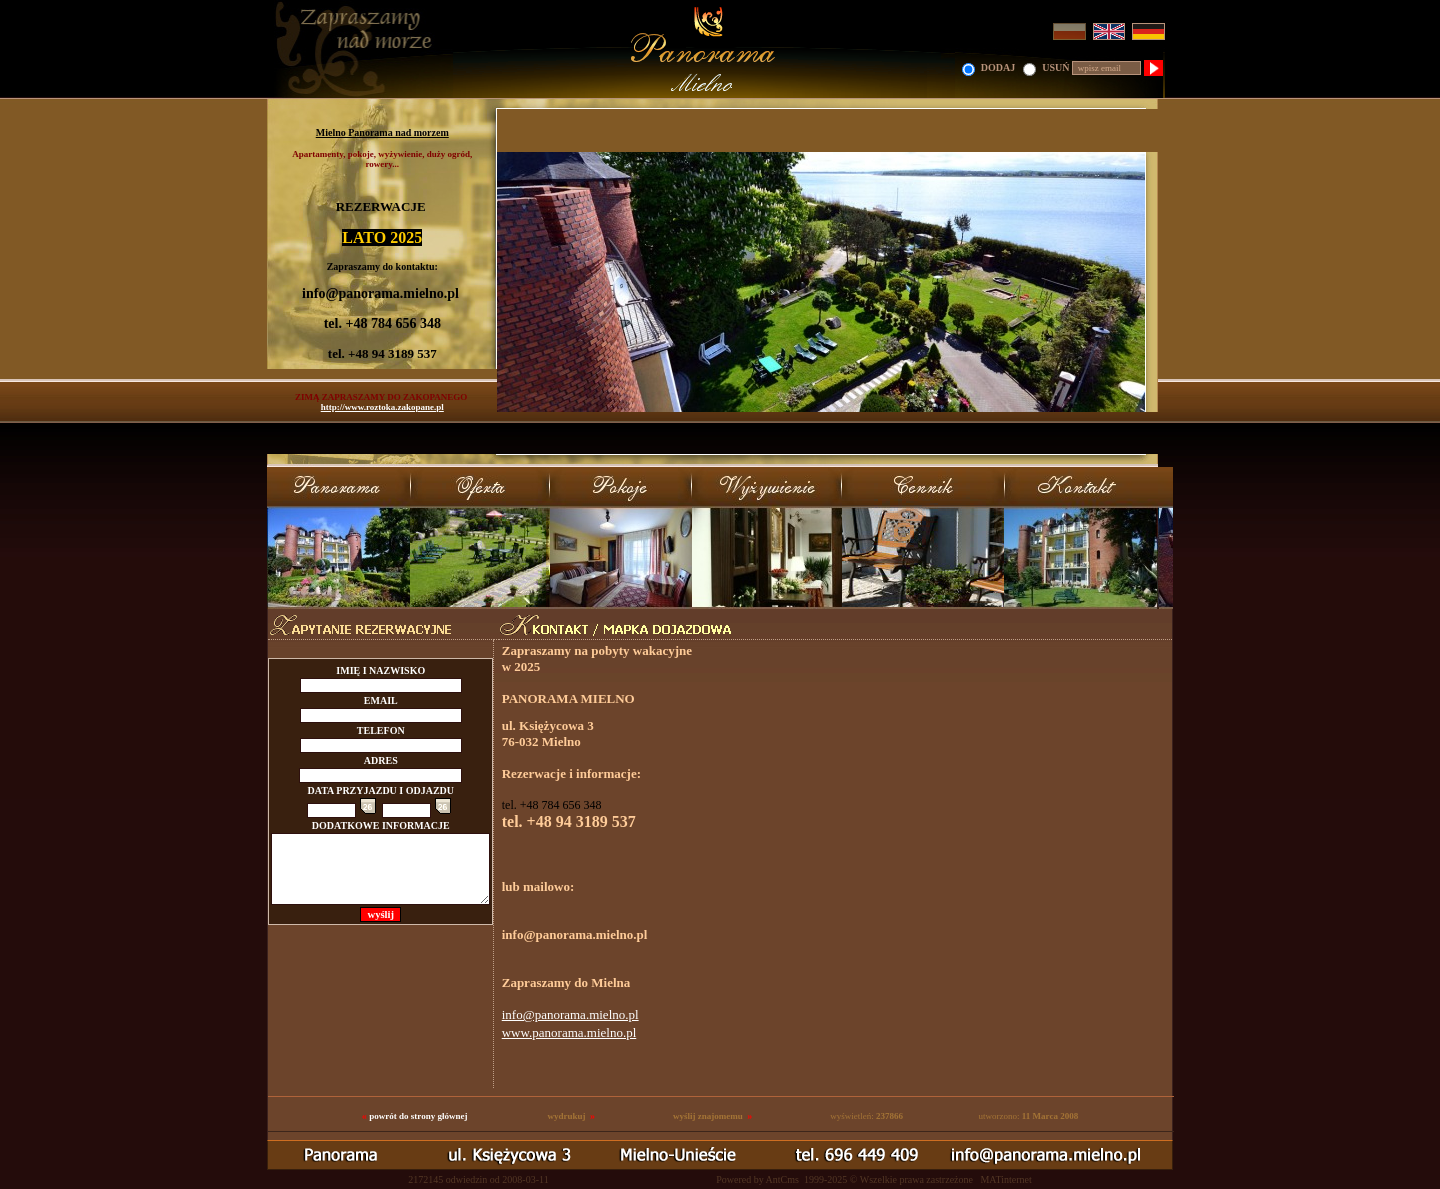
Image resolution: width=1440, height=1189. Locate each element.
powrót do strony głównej (418, 1116)
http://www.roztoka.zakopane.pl (382, 407)
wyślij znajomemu (708, 1116)
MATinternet (1005, 1179)
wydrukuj (566, 1116)
